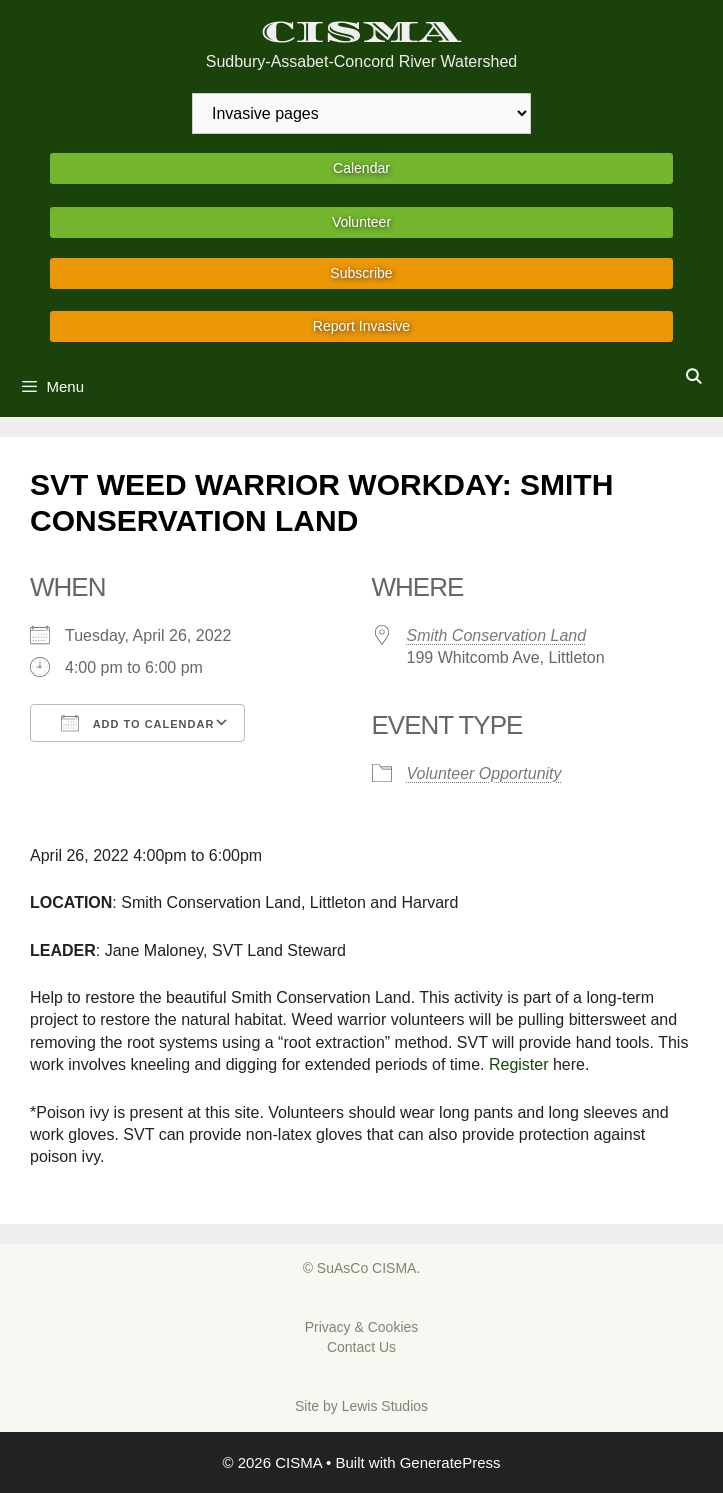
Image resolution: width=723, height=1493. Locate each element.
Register (519, 1064)
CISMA (361, 32)
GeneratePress (450, 1462)
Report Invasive (361, 326)
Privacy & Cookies (362, 1327)
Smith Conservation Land (497, 635)
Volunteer (361, 222)
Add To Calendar (137, 723)
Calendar (361, 168)
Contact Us (361, 1347)
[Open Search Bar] (693, 377)
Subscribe (361, 273)
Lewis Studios (385, 1406)
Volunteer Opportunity (484, 773)
